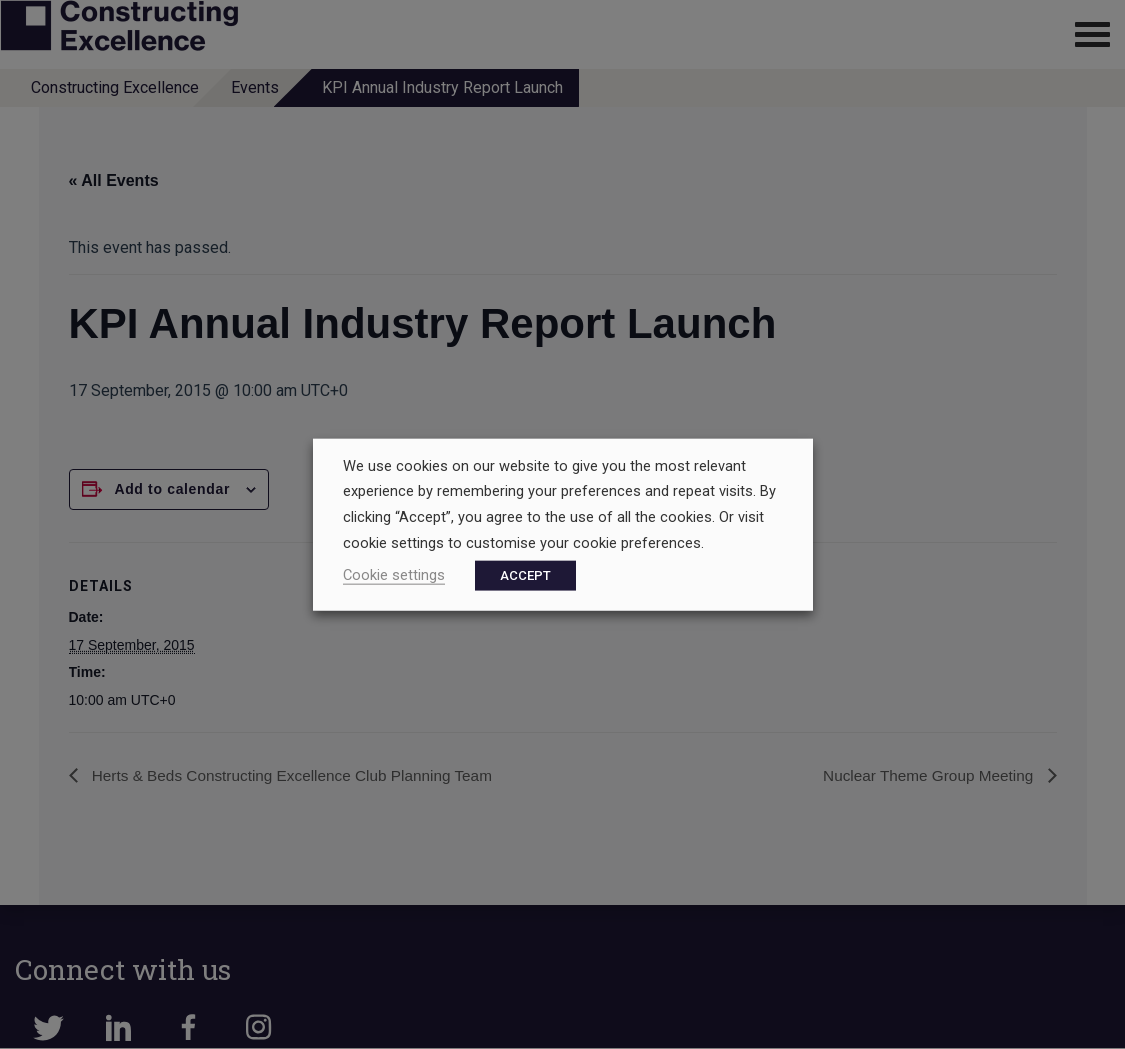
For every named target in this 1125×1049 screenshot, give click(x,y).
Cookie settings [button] (394, 575)
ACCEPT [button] (525, 575)
